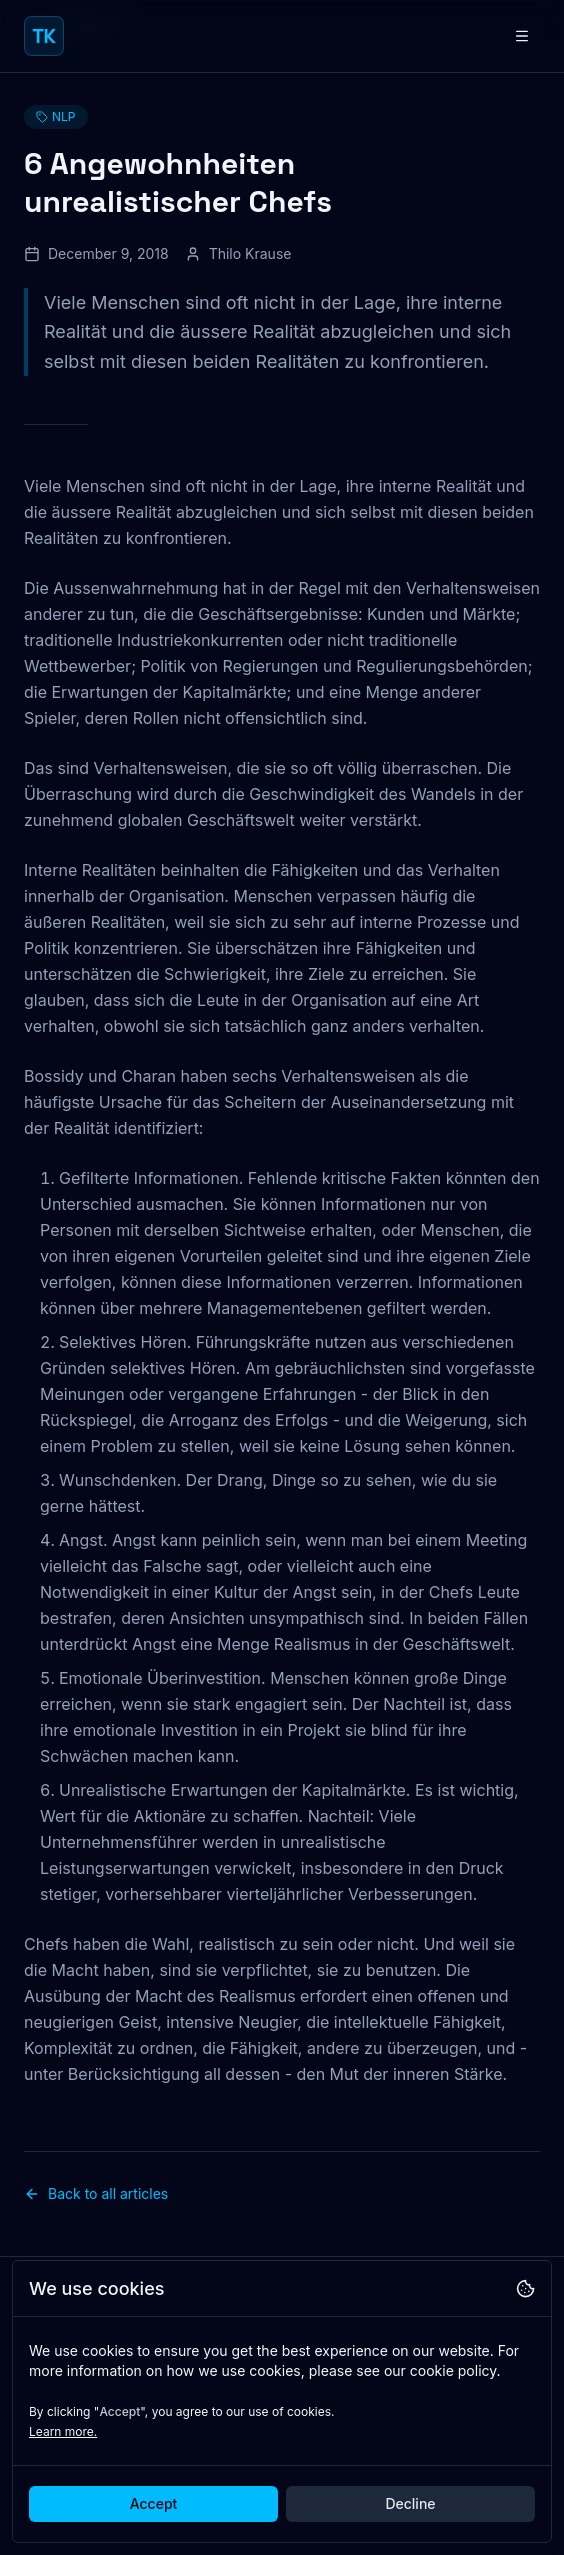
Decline (410, 2503)
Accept (154, 2503)
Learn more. (63, 2431)
